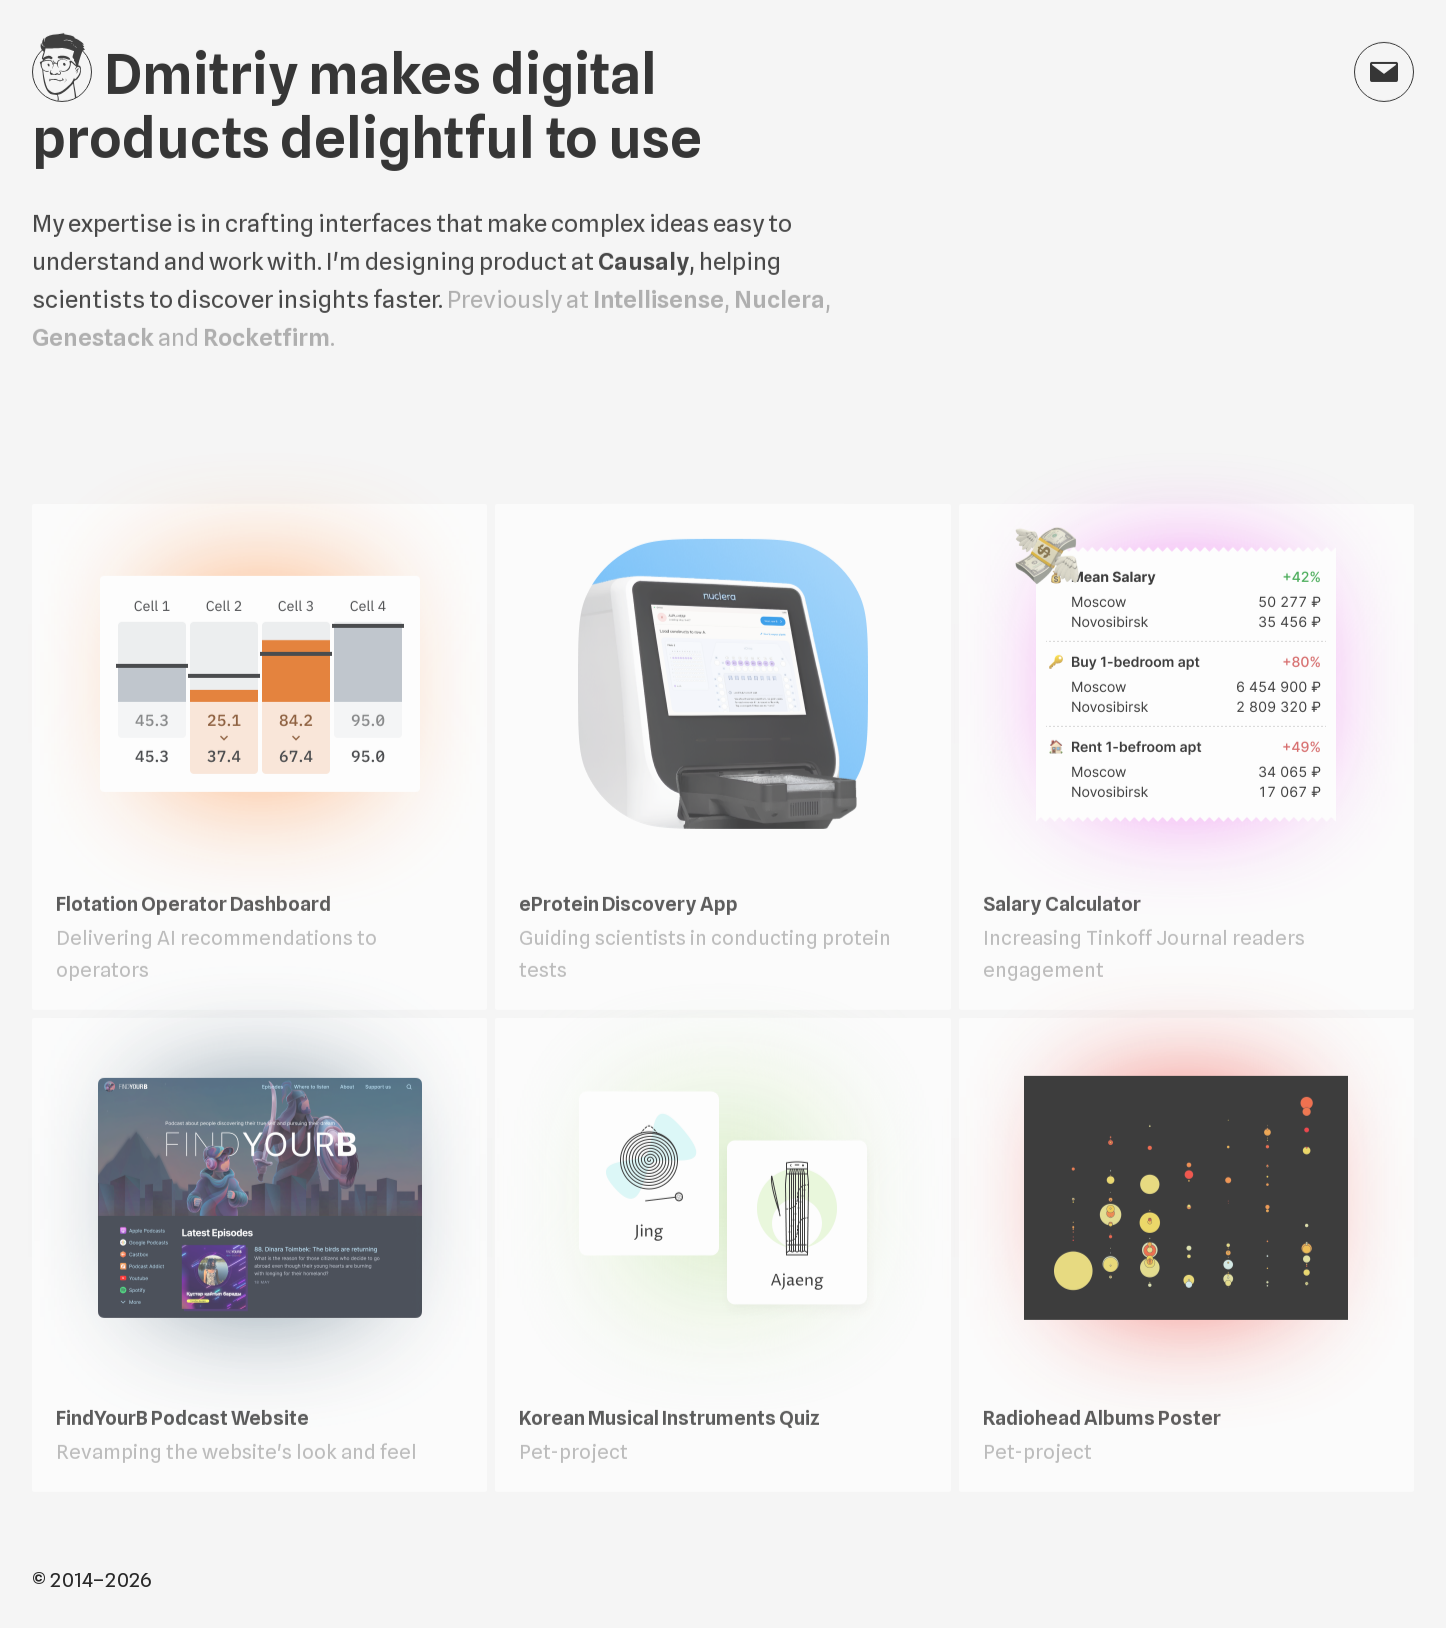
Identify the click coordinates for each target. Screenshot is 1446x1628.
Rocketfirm (266, 339)
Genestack (93, 339)
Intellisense (658, 301)
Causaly (643, 263)
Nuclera (779, 301)
